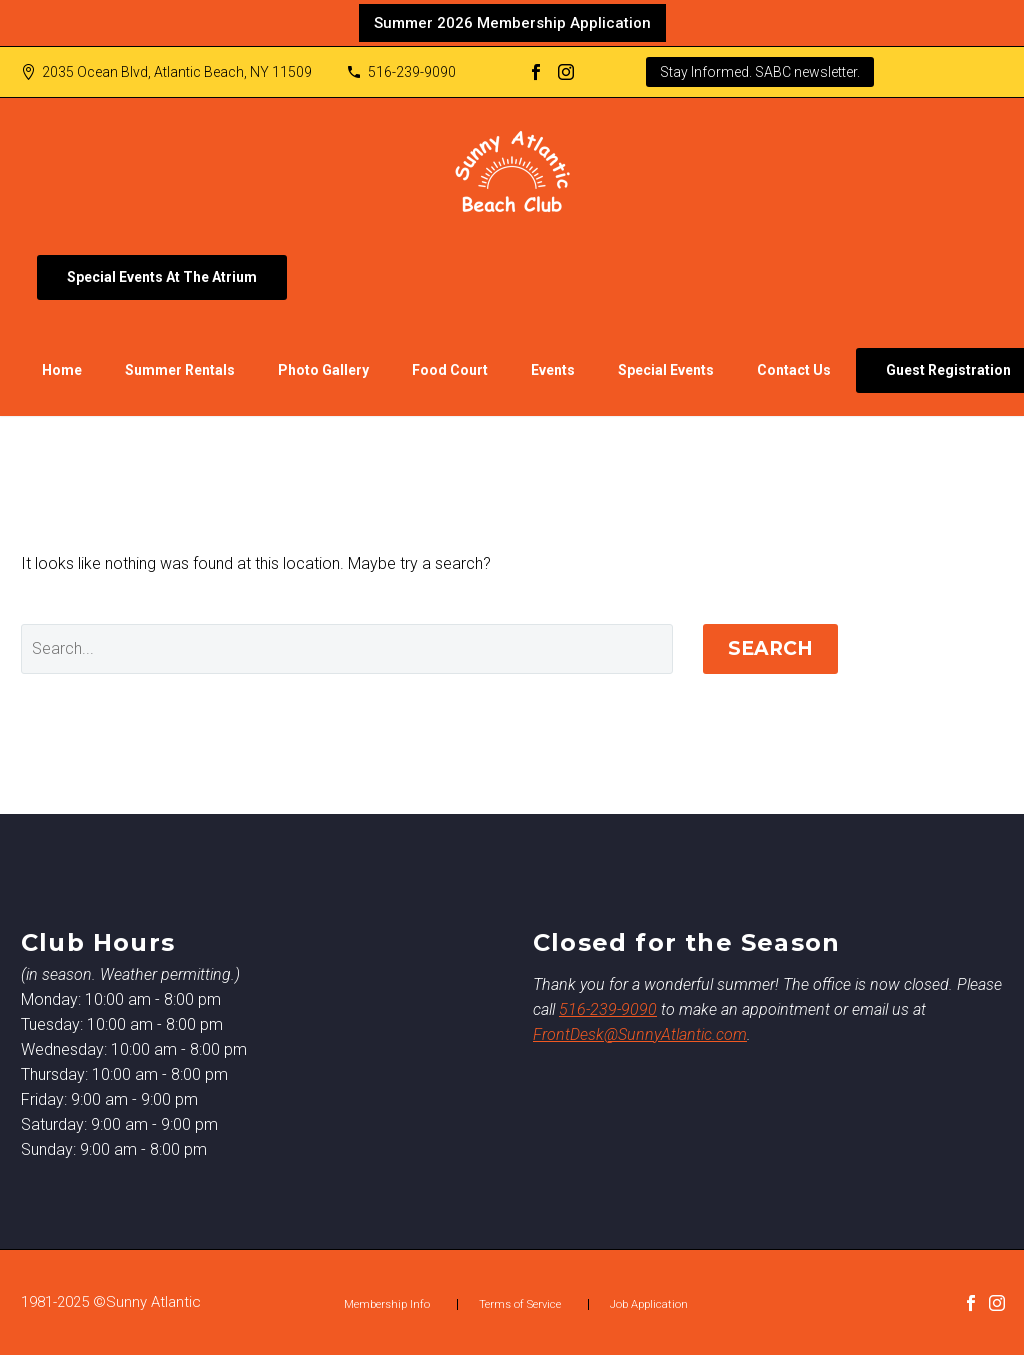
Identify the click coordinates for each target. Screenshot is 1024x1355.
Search (770, 648)
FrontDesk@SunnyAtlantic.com (640, 1034)
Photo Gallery (323, 370)
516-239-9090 (412, 72)
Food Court (450, 370)
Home (62, 370)
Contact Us (794, 370)
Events (553, 370)
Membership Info (387, 1304)
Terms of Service (520, 1304)
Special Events (666, 370)
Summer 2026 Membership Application (512, 23)
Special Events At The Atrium (162, 277)
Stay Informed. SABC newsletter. (760, 72)
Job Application (649, 1304)
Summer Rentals (180, 370)
